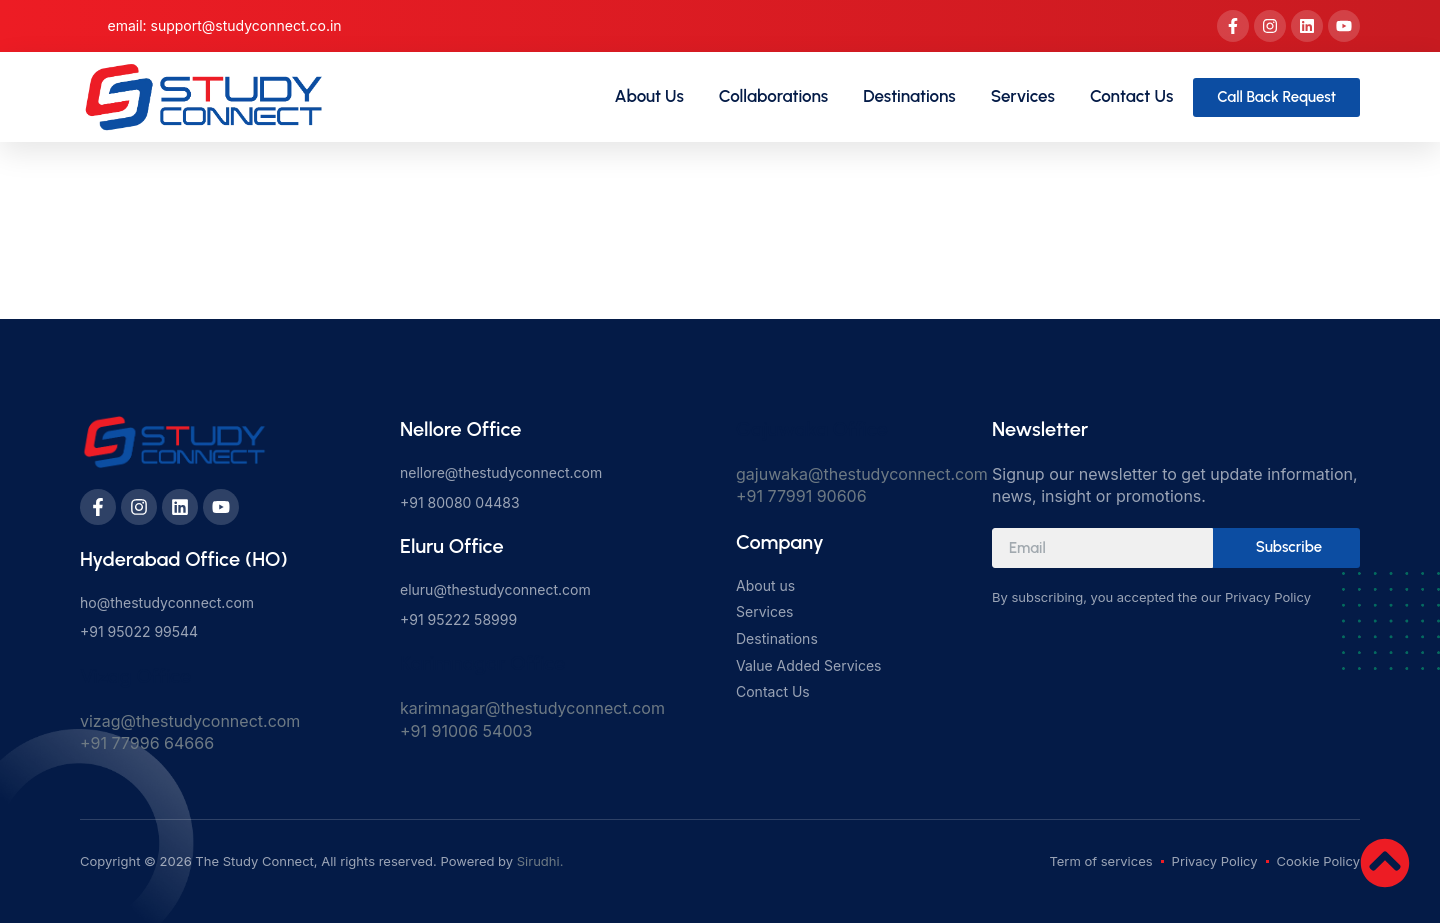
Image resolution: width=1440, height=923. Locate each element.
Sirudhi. (540, 861)
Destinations (909, 96)
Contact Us (1131, 96)
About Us (649, 96)
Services (1023, 96)
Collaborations (773, 96)
